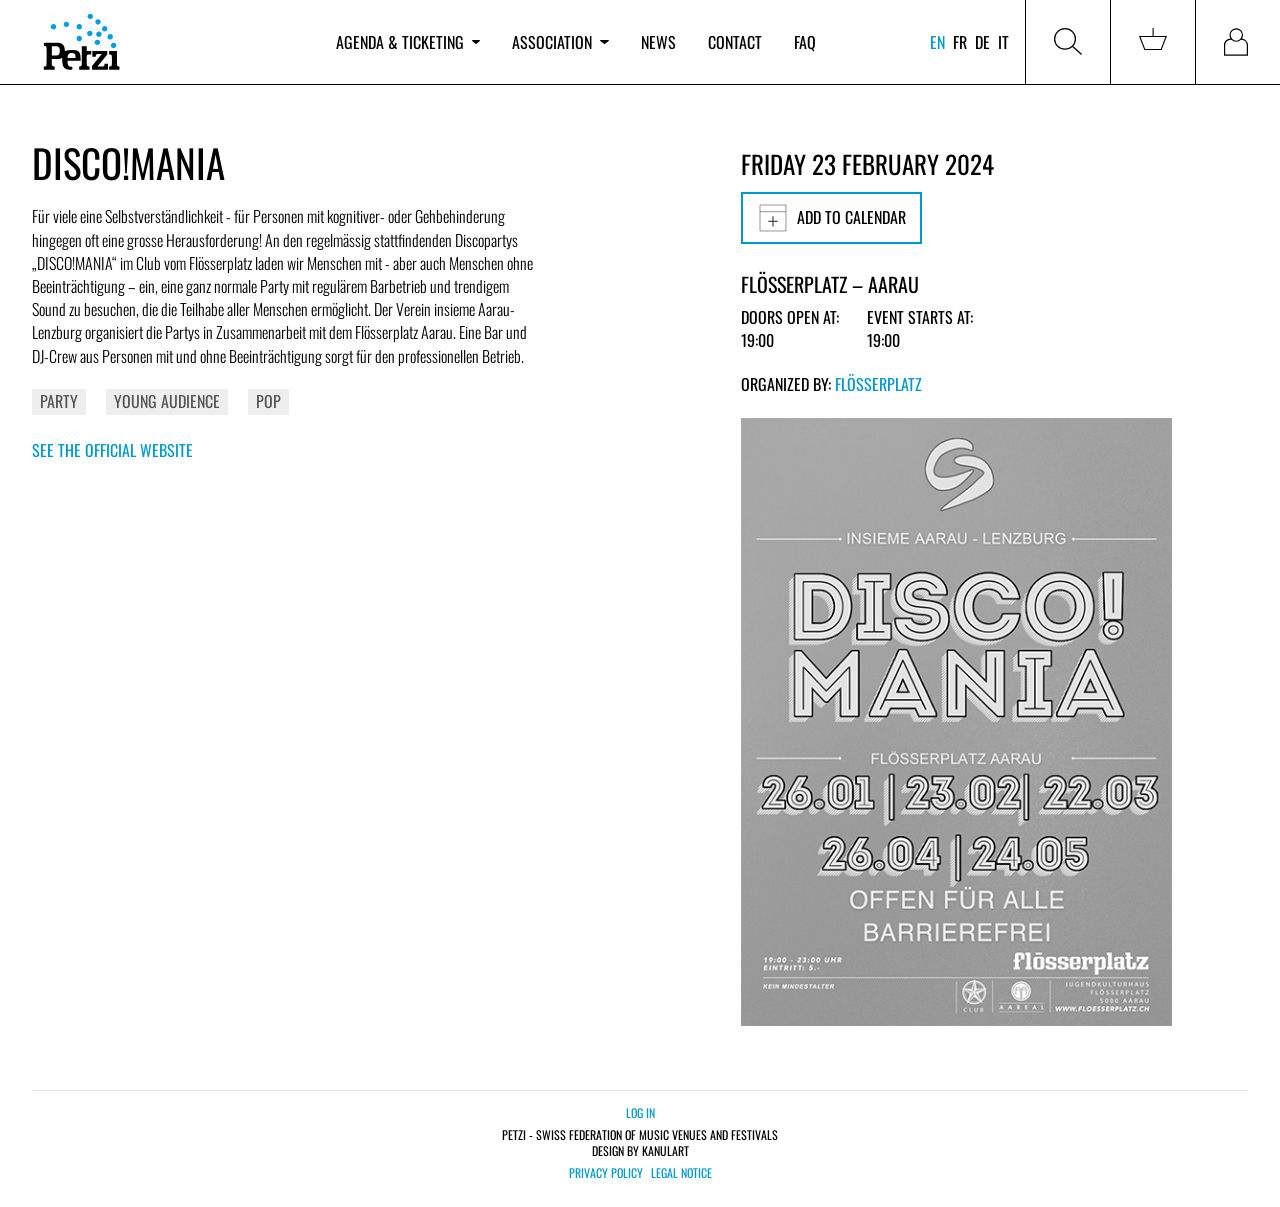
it (1003, 42)
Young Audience (167, 401)
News (658, 42)
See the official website (112, 450)
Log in (640, 1112)
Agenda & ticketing (408, 42)
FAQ (805, 42)
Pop (268, 401)
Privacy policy (606, 1173)
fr (960, 42)
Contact (735, 42)
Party (59, 401)
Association (560, 42)
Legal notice (681, 1173)
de (982, 42)
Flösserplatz (878, 384)
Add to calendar (831, 218)
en (937, 42)
